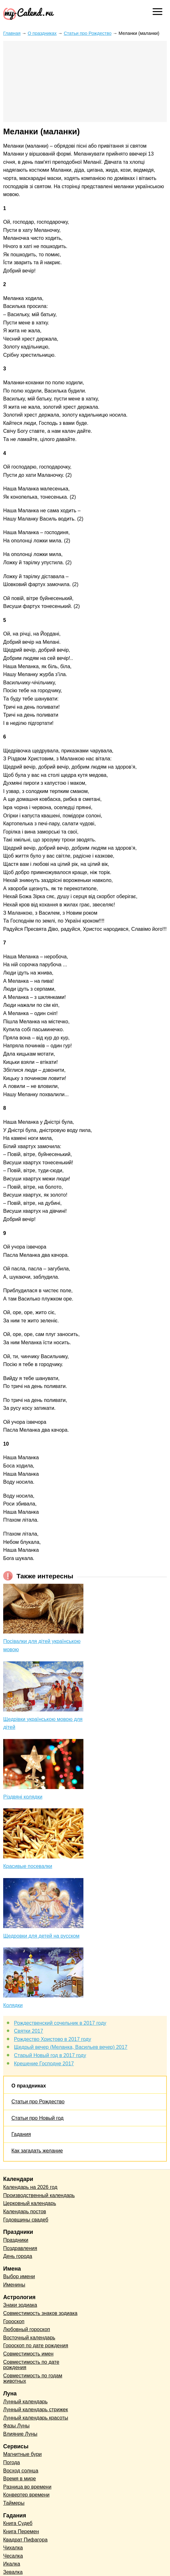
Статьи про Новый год (37, 2118)
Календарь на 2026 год (30, 2187)
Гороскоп (13, 2321)
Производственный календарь (39, 2195)
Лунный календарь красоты (35, 2417)
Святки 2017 (28, 2031)
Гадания (21, 2134)
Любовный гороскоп (26, 2329)
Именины (14, 2284)
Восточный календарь (29, 2337)
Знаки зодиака (20, 2305)
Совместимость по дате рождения (31, 2364)
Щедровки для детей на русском (41, 1936)
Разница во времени (27, 2487)
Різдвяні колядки (22, 1796)
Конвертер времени (26, 2494)
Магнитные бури (22, 2454)
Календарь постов (24, 2211)
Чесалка (13, 2556)
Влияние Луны (20, 2434)
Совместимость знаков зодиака (40, 2313)
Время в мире (19, 2478)
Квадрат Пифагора (25, 2539)
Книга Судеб (17, 2523)
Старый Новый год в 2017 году (50, 2055)
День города (17, 2256)
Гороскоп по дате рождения (35, 2345)
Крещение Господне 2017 (44, 2063)
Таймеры (13, 2503)
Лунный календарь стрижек (35, 2409)
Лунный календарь (25, 2401)
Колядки (13, 2005)
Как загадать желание (37, 2150)
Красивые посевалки (27, 1866)
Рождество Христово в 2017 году (52, 2039)
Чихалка (13, 2547)
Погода (11, 2462)
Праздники (15, 2240)
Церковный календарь (29, 2203)
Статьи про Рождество (37, 2101)
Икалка (11, 2563)
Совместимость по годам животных (32, 2378)
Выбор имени (19, 2276)
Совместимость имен (28, 2353)
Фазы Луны (16, 2425)
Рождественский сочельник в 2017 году (60, 2023)
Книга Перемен (21, 2531)
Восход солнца (20, 2470)
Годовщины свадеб (25, 2219)
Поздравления (20, 2248)
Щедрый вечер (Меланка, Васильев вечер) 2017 (71, 2047)
